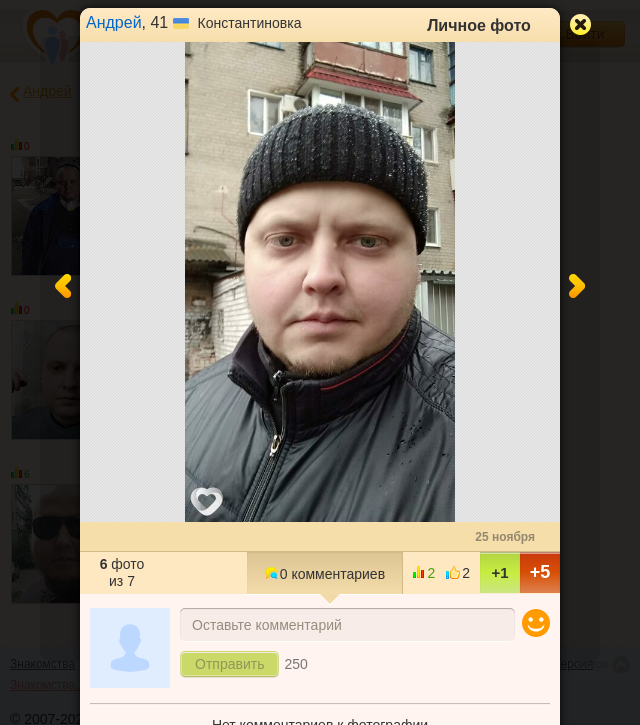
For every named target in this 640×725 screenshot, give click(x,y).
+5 (540, 572)
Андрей (114, 22)
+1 (499, 572)
